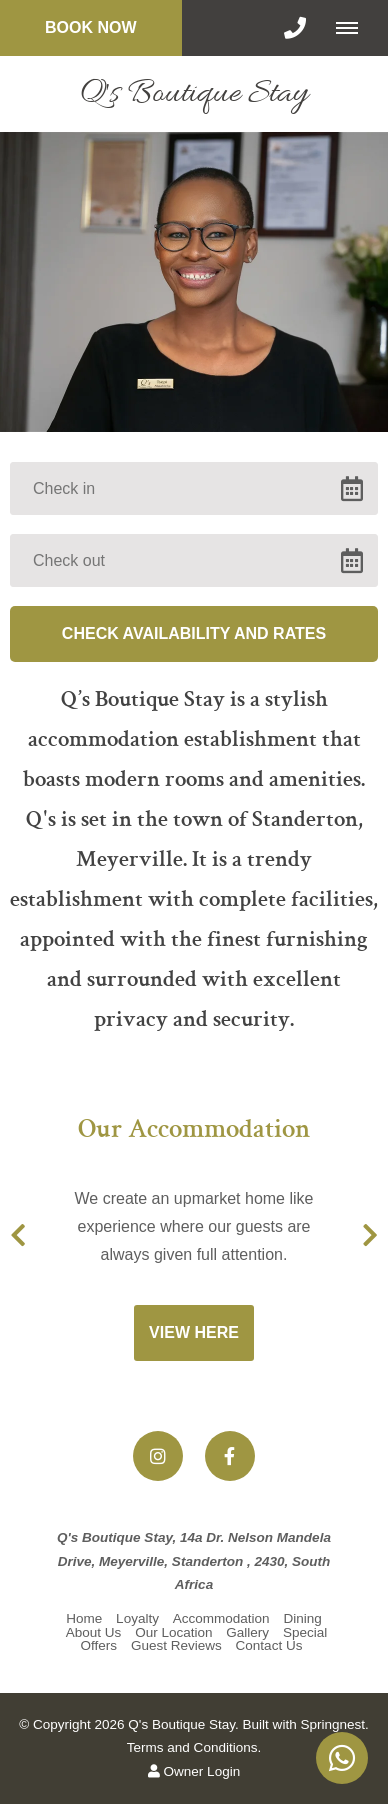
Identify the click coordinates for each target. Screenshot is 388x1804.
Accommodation (221, 1618)
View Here (194, 1332)
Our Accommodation (194, 1131)
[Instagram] (158, 1456)
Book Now (91, 27)
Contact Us (269, 1645)
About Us (94, 1632)
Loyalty (137, 1618)
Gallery (247, 1632)
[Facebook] (230, 1456)
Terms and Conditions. (194, 1747)
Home (84, 1618)
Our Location (173, 1632)
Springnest (332, 1724)
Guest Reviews (176, 1645)
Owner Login (194, 1771)
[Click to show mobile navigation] (354, 28)
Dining (302, 1618)
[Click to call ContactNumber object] (295, 28)
